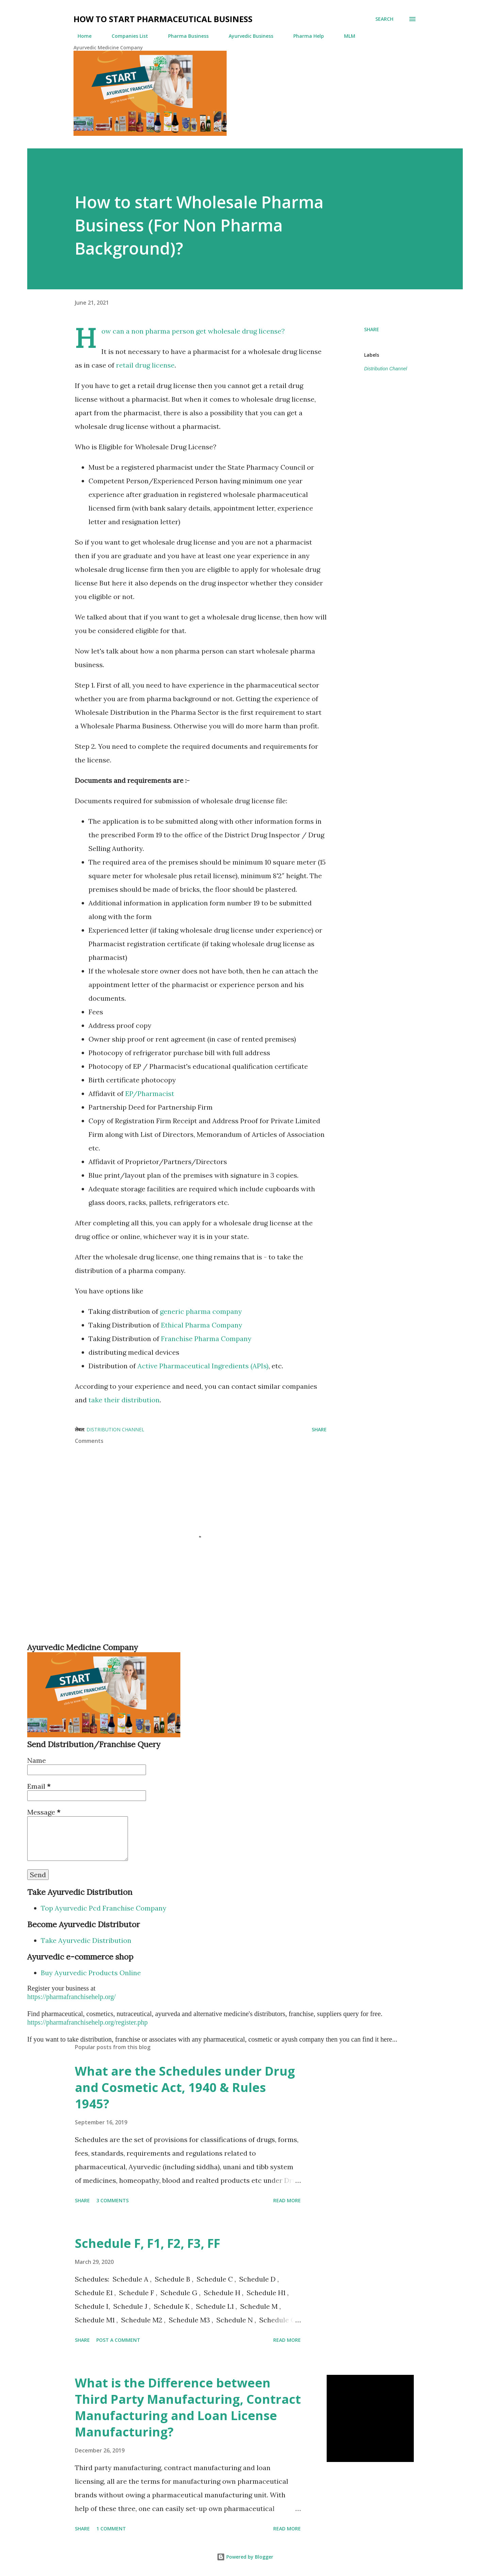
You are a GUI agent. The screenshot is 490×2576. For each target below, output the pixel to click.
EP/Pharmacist (149, 1093)
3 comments (112, 2200)
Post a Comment (118, 2340)
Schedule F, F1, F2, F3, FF (147, 2243)
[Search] (384, 19)
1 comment (111, 2528)
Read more (287, 2200)
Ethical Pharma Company (201, 1325)
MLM (345, 36)
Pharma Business (184, 36)
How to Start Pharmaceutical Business (163, 19)
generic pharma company (201, 1311)
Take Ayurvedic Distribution (86, 1940)
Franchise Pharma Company (206, 1338)
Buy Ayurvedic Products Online (91, 1972)
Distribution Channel (385, 368)
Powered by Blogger (245, 2557)
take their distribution (124, 1400)
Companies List (126, 36)
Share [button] (371, 329)
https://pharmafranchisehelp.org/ (71, 1996)
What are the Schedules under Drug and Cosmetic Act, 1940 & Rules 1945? (185, 2087)
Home (80, 36)
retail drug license (145, 365)
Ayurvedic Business (247, 36)
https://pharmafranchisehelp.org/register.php (87, 2022)
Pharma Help (304, 36)
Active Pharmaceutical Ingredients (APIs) (202, 1366)
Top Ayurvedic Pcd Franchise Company (103, 1908)
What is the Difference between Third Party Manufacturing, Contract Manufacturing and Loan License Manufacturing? (188, 2407)
